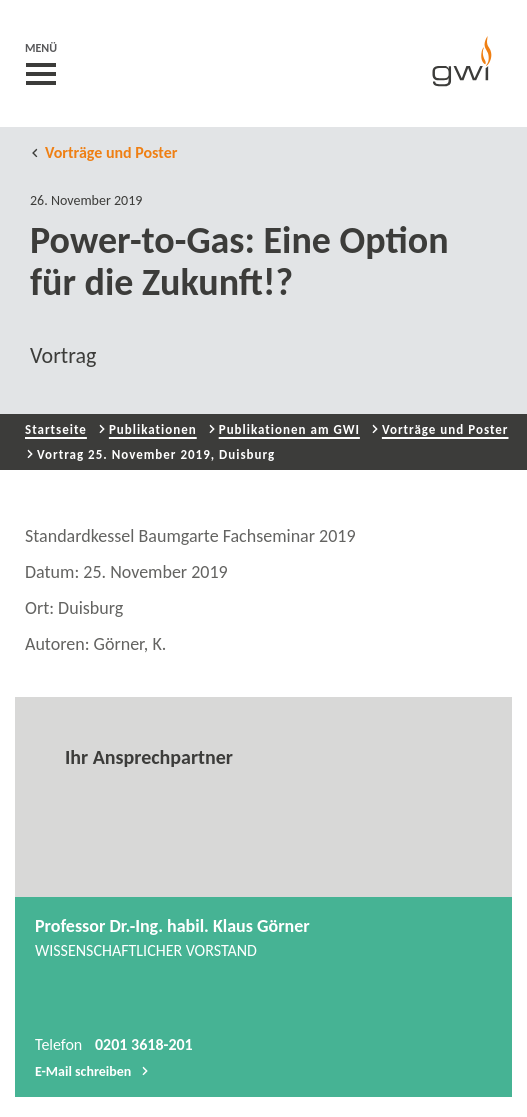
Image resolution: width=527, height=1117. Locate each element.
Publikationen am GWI (289, 429)
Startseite (56, 429)
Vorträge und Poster (103, 152)
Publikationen (153, 429)
